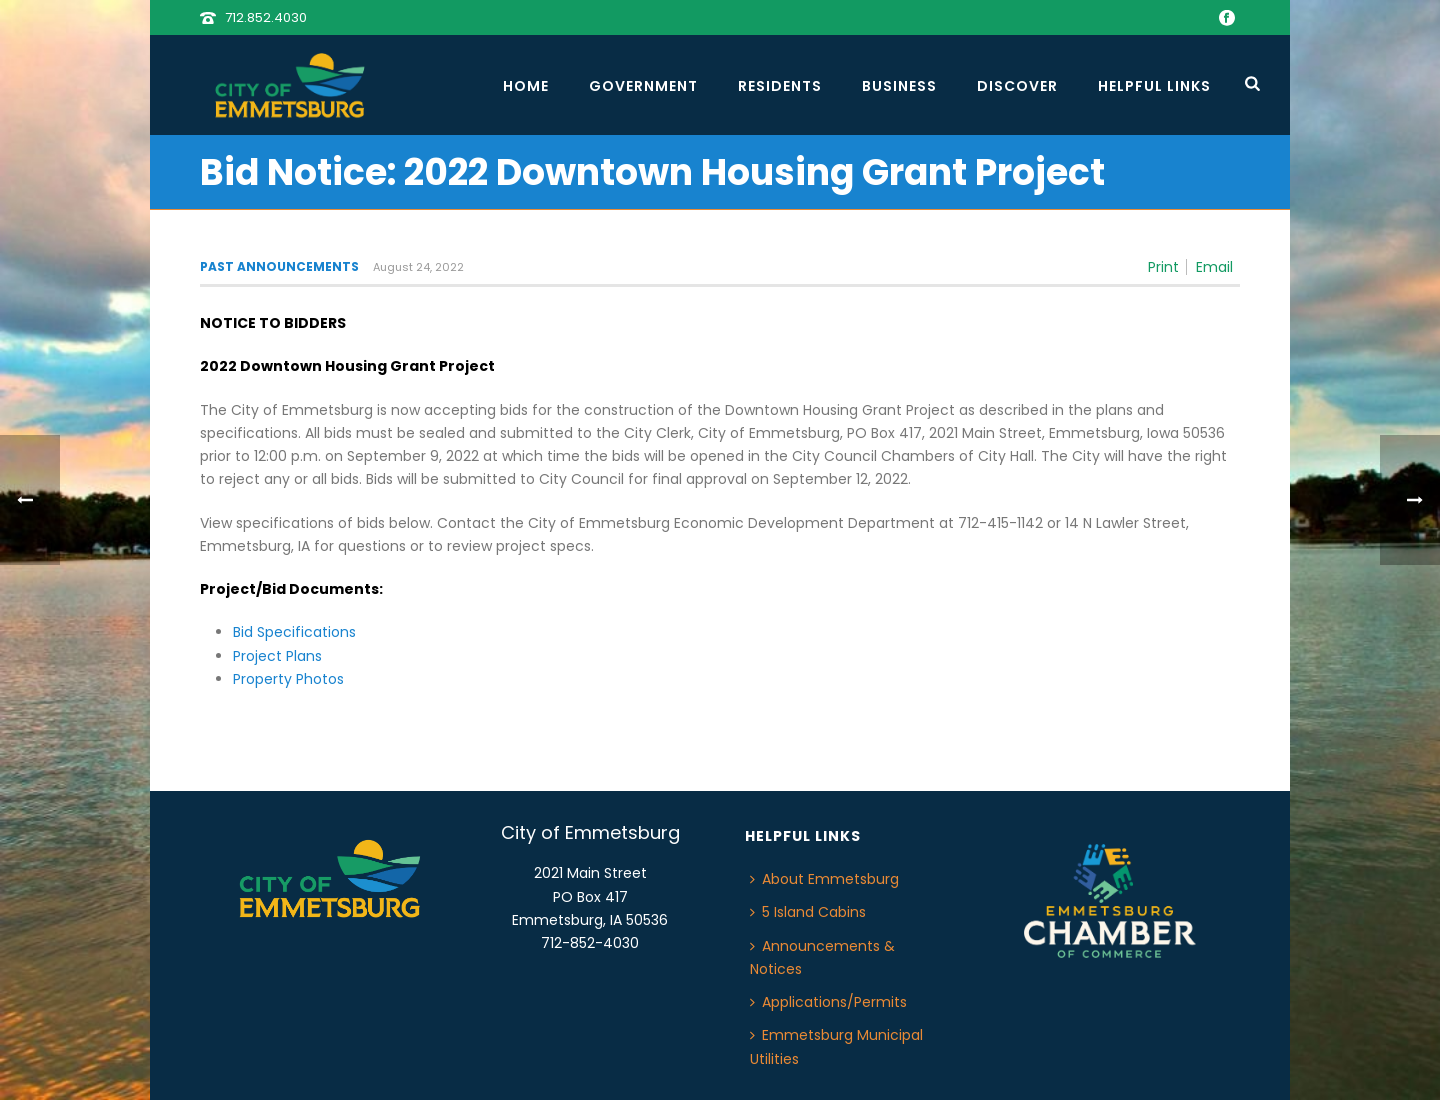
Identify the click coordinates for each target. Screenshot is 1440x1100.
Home (526, 86)
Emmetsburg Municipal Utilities (836, 1046)
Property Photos (288, 679)
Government (643, 86)
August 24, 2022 (418, 267)
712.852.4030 (266, 17)
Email (1214, 267)
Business (899, 86)
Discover (1017, 86)
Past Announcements (279, 266)
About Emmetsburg (824, 879)
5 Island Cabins (808, 912)
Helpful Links (1154, 86)
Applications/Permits (828, 1002)
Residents (780, 86)
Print (1163, 267)
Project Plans (277, 656)
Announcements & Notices (822, 957)
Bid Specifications (294, 632)
